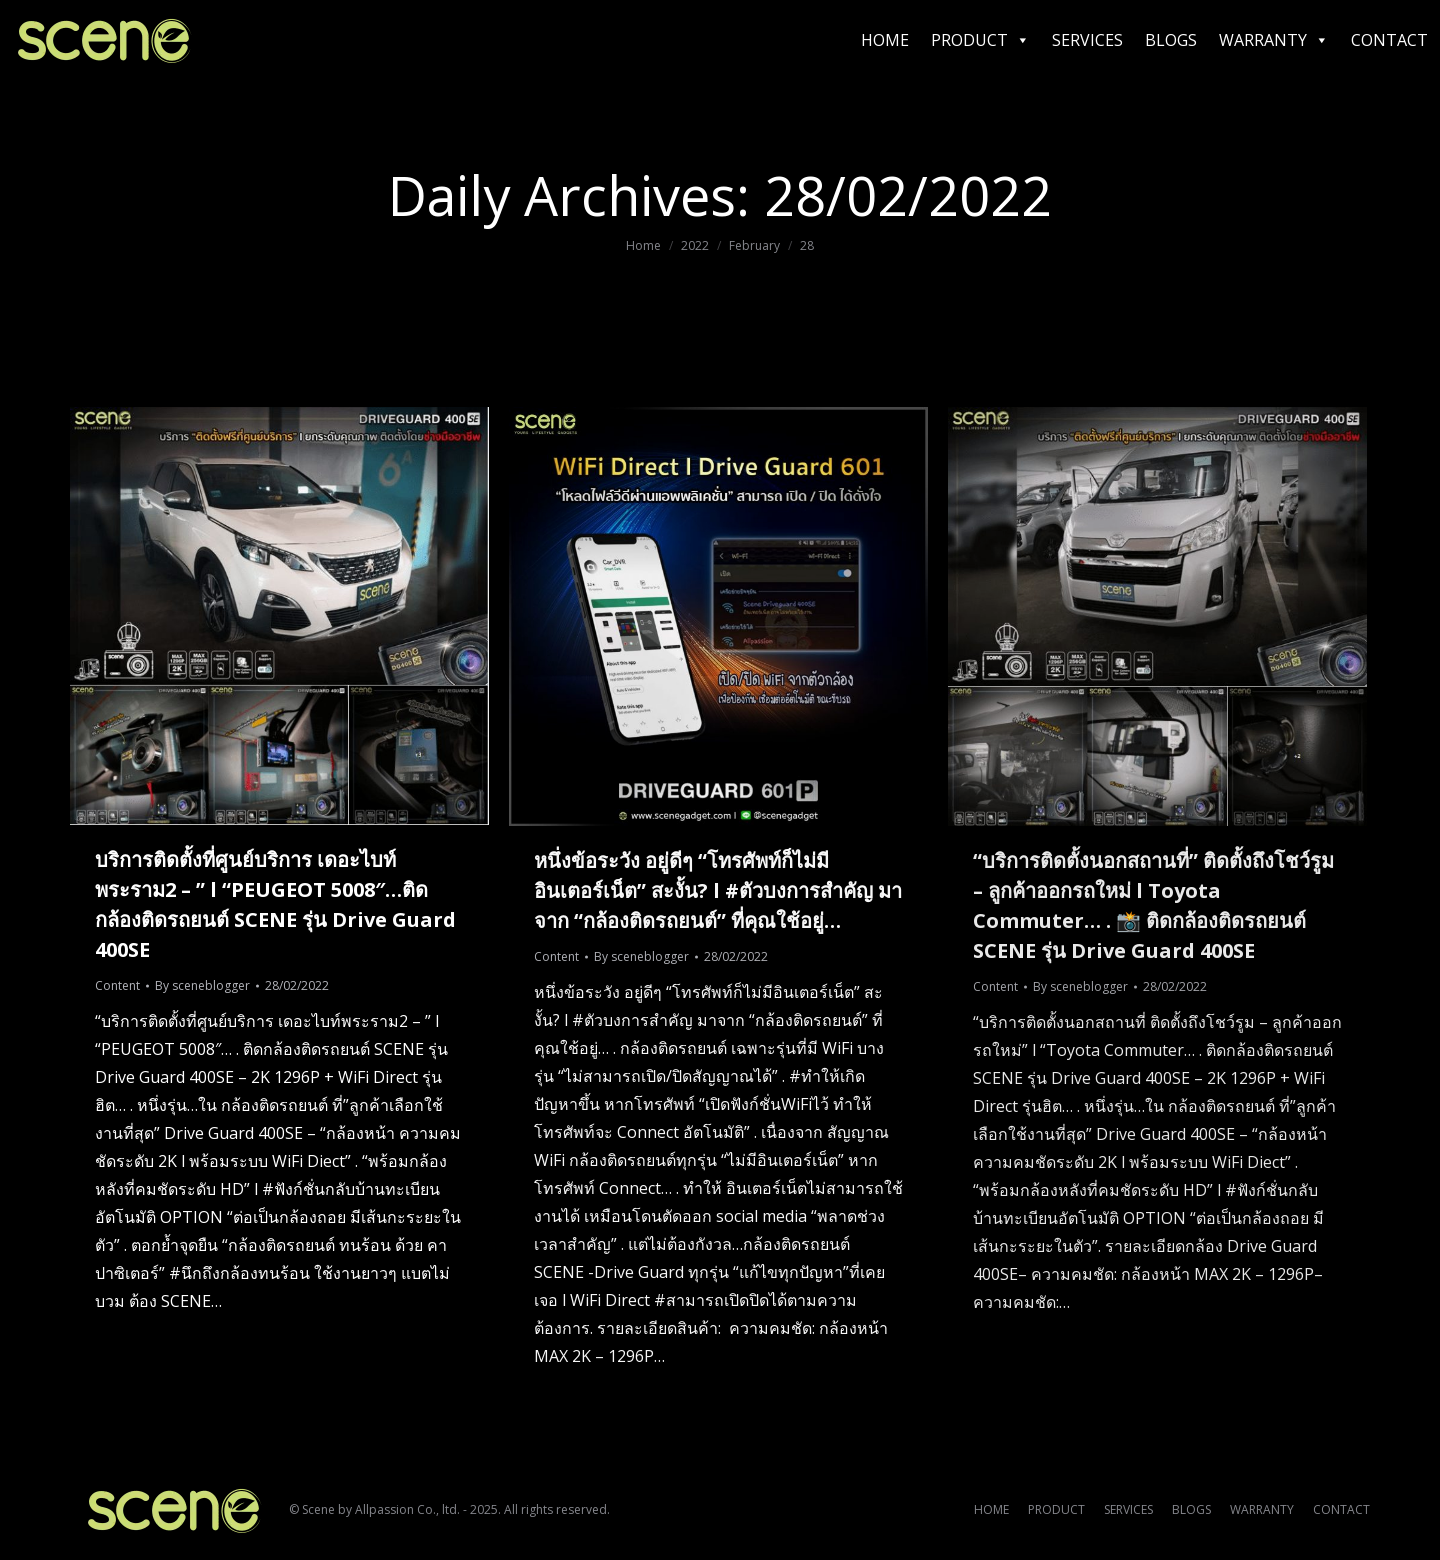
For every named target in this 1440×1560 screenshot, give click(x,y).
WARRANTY (1274, 40)
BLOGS (1171, 40)
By (202, 985)
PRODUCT (980, 40)
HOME (885, 40)
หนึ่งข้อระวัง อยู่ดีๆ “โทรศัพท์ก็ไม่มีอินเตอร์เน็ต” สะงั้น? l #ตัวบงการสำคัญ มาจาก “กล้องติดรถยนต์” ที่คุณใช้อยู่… (718, 890)
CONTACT (1389, 40)
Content (117, 985)
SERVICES (1087, 40)
